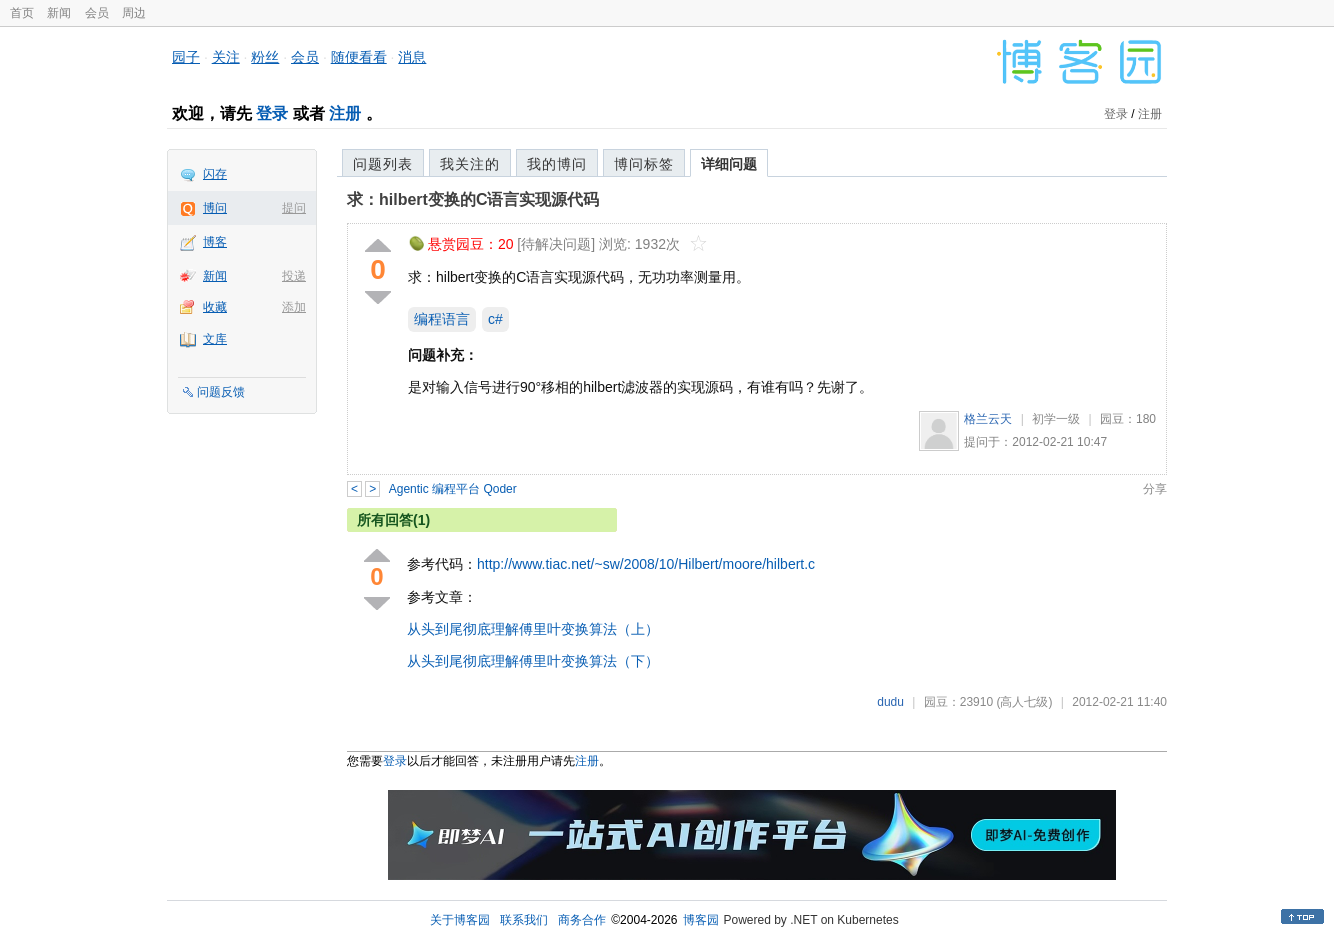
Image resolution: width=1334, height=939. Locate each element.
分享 (1155, 489)
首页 (22, 13)
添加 (294, 307)
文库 (215, 339)
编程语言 (442, 319)
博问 (215, 208)
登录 (272, 113)
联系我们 (524, 920)
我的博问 (557, 164)
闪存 (215, 174)
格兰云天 (988, 419)
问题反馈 (221, 392)
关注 (226, 57)
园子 (186, 57)
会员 (97, 13)
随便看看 (359, 57)
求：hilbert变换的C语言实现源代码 (473, 199)
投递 (294, 276)
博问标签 (644, 164)
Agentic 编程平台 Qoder (453, 489)
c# (495, 319)
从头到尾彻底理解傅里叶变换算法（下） (533, 661)
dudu (890, 702)
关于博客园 (460, 920)
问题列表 (383, 164)
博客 (215, 242)
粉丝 (265, 57)
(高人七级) (1024, 702)
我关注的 (470, 164)
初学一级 (1056, 419)
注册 (345, 113)
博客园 (701, 920)
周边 (134, 13)
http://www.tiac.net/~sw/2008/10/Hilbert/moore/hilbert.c (646, 564)
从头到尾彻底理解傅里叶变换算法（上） (533, 629)
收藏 (215, 307)
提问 (294, 208)
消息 (412, 57)
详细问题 (729, 164)
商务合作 (582, 920)
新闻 (59, 13)
